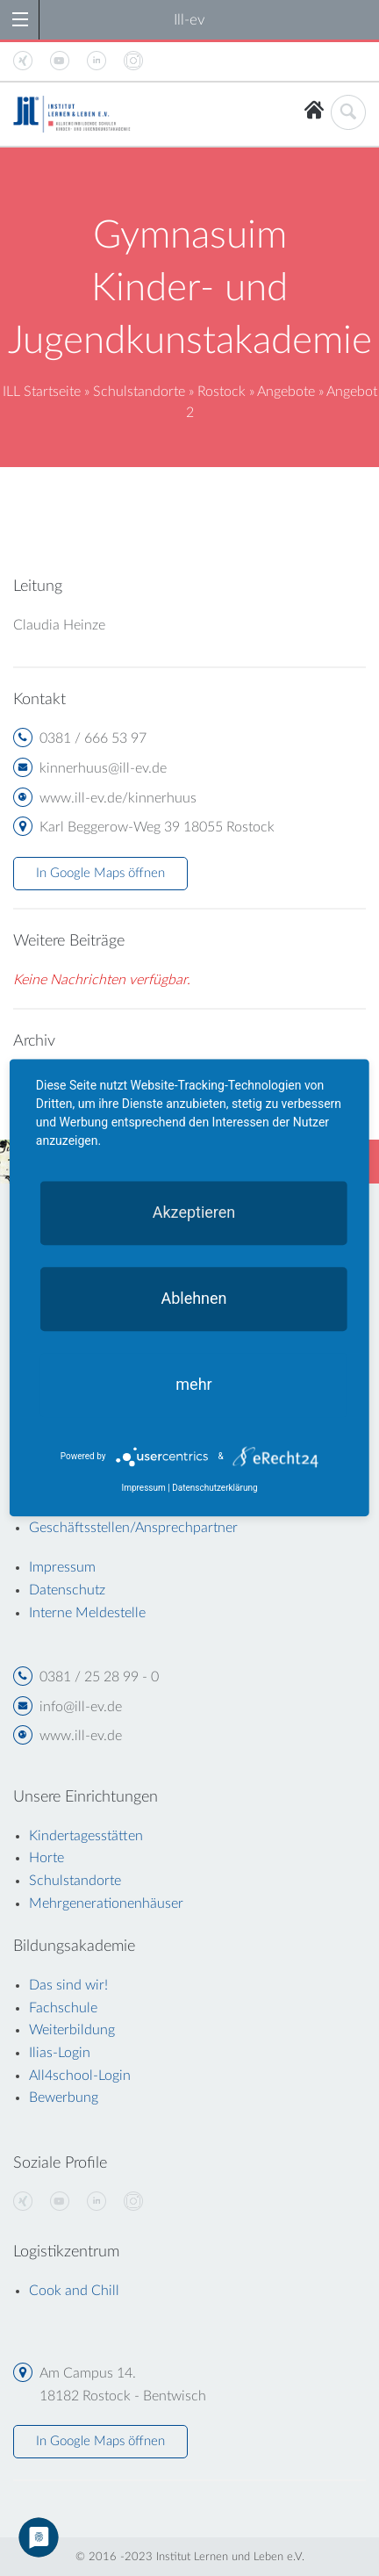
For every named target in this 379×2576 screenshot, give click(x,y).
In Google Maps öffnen (100, 873)
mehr (193, 1384)
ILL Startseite (42, 392)
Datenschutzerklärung (214, 1488)
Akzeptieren (194, 1212)
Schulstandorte (139, 392)
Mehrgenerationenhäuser (106, 1903)
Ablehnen (193, 1298)
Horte (46, 1858)
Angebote (286, 392)
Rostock (221, 392)
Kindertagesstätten (86, 1836)
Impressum (143, 1488)
